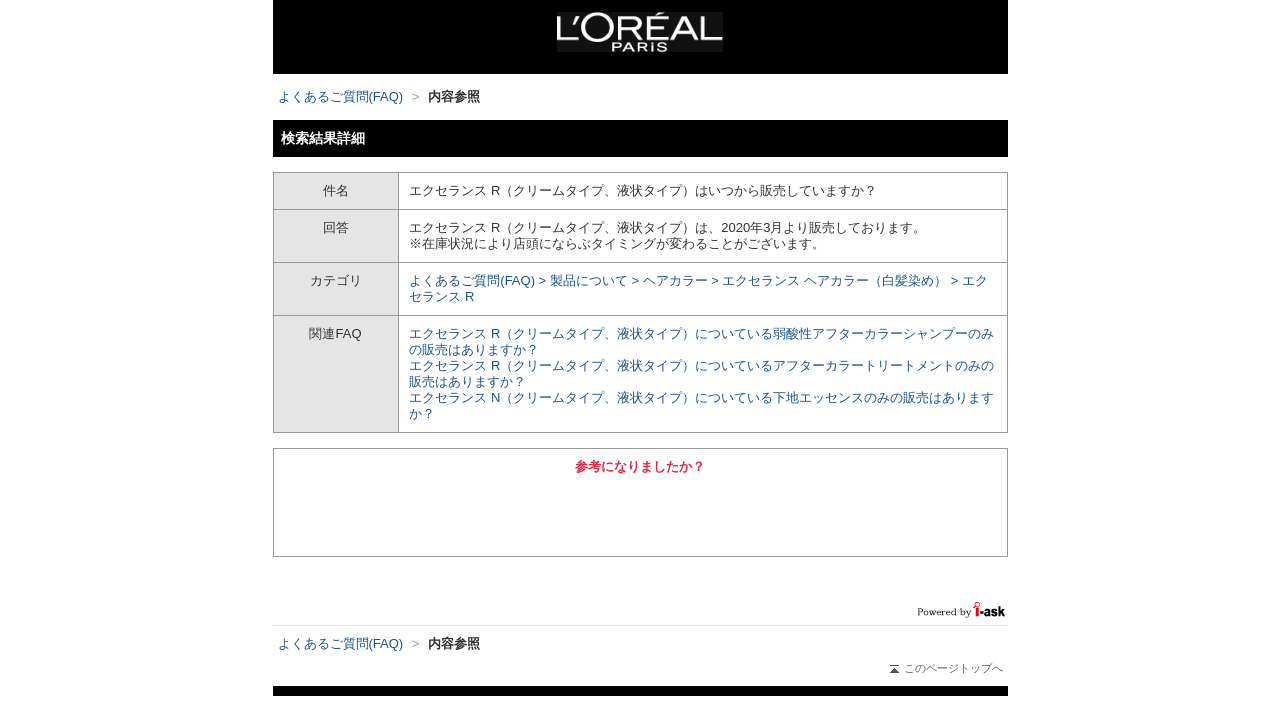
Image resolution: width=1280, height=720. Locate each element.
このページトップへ (946, 668)
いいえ (750, 513)
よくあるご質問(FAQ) (341, 96)
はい (529, 513)
